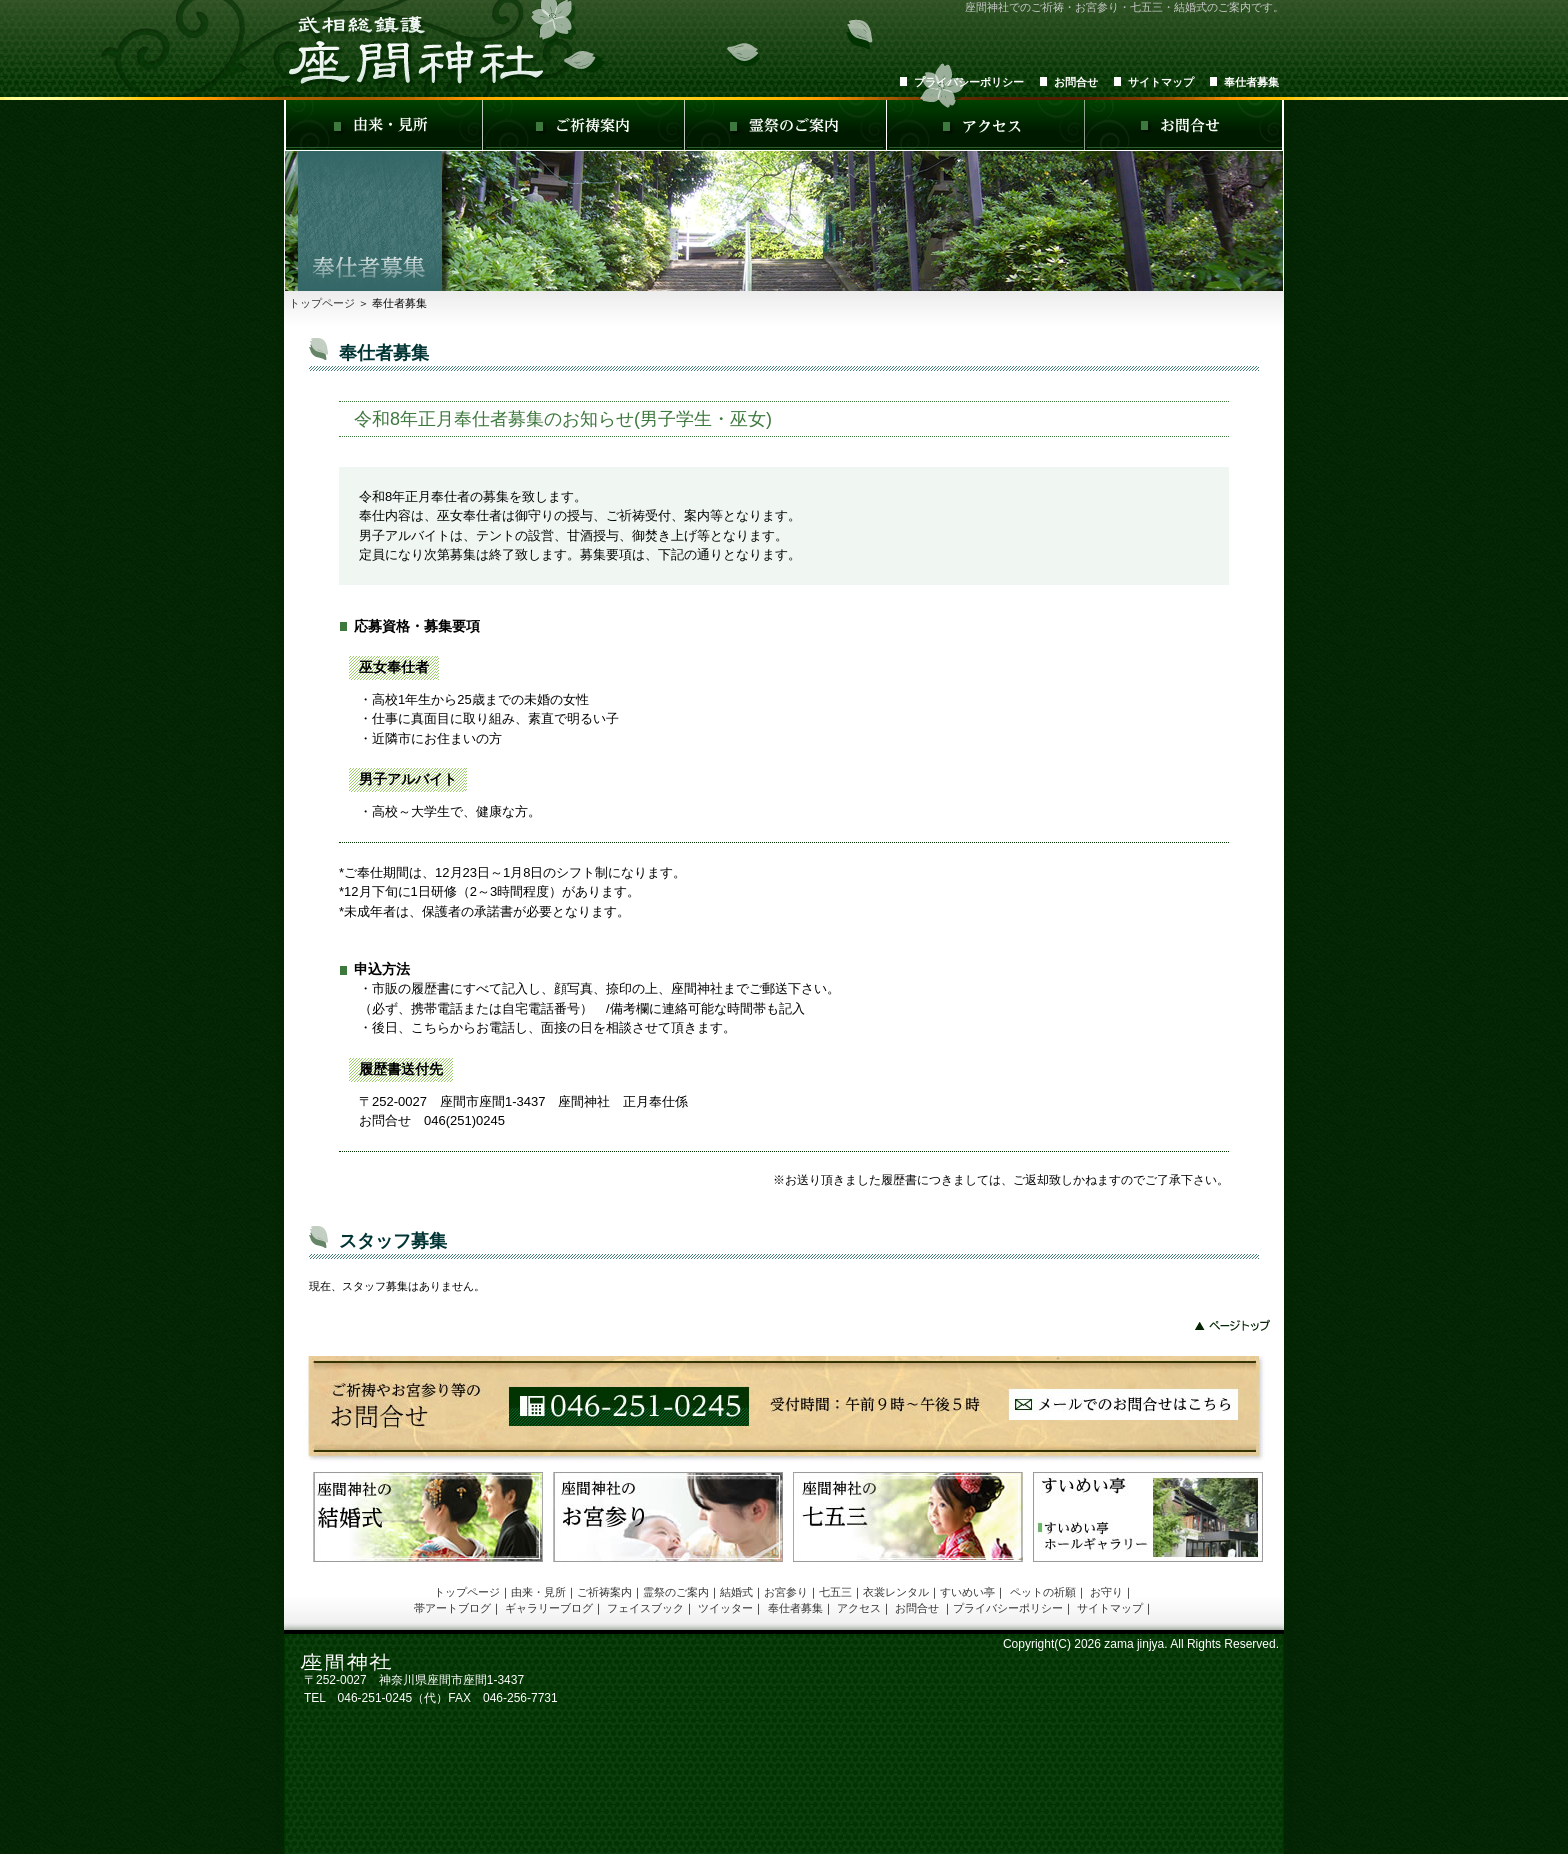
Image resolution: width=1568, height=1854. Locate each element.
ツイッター (725, 1608)
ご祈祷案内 (604, 1592)
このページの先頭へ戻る (1234, 1325)
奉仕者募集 (1251, 82)
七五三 (835, 1592)
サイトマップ (1161, 82)
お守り (1106, 1592)
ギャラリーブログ (549, 1608)
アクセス (859, 1608)
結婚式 (736, 1592)
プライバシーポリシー (969, 82)
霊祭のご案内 (676, 1592)
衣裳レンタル (896, 1592)
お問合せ (1076, 82)
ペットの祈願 (1043, 1592)
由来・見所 (538, 1592)
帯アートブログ (452, 1608)
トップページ (322, 303)
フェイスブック (645, 1608)
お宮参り (786, 1592)
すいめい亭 (967, 1592)
